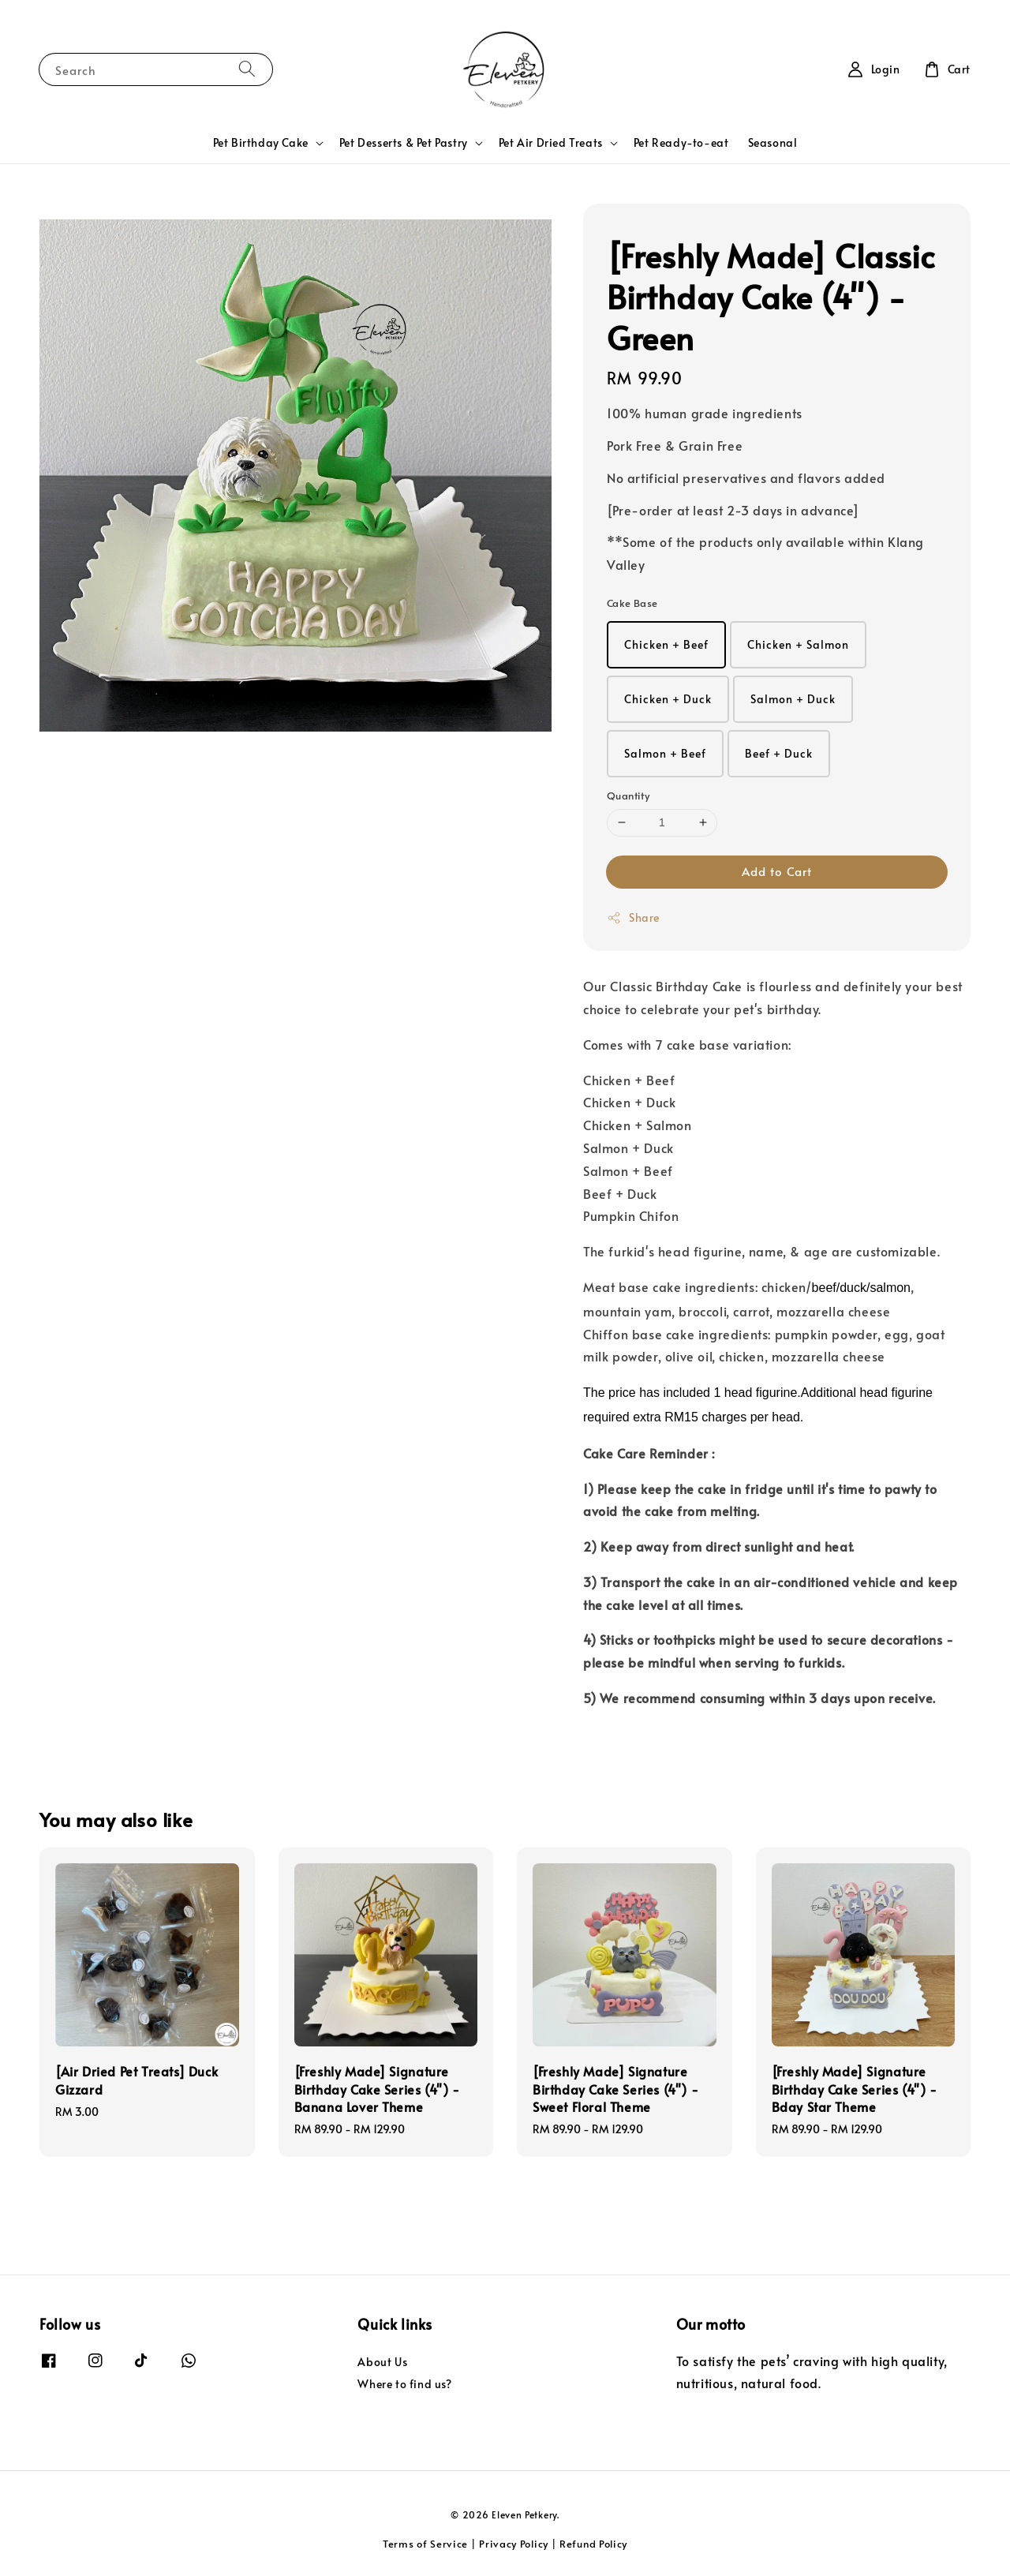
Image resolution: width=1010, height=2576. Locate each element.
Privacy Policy (513, 2544)
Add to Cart (777, 871)
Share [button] (633, 917)
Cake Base (632, 603)
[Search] (247, 69)
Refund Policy (593, 2544)
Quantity (628, 795)
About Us (382, 2362)
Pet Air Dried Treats (551, 143)
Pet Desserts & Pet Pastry (403, 143)
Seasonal (773, 142)
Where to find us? (404, 2383)
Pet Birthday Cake (261, 143)
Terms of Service (425, 2544)
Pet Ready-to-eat (681, 142)
